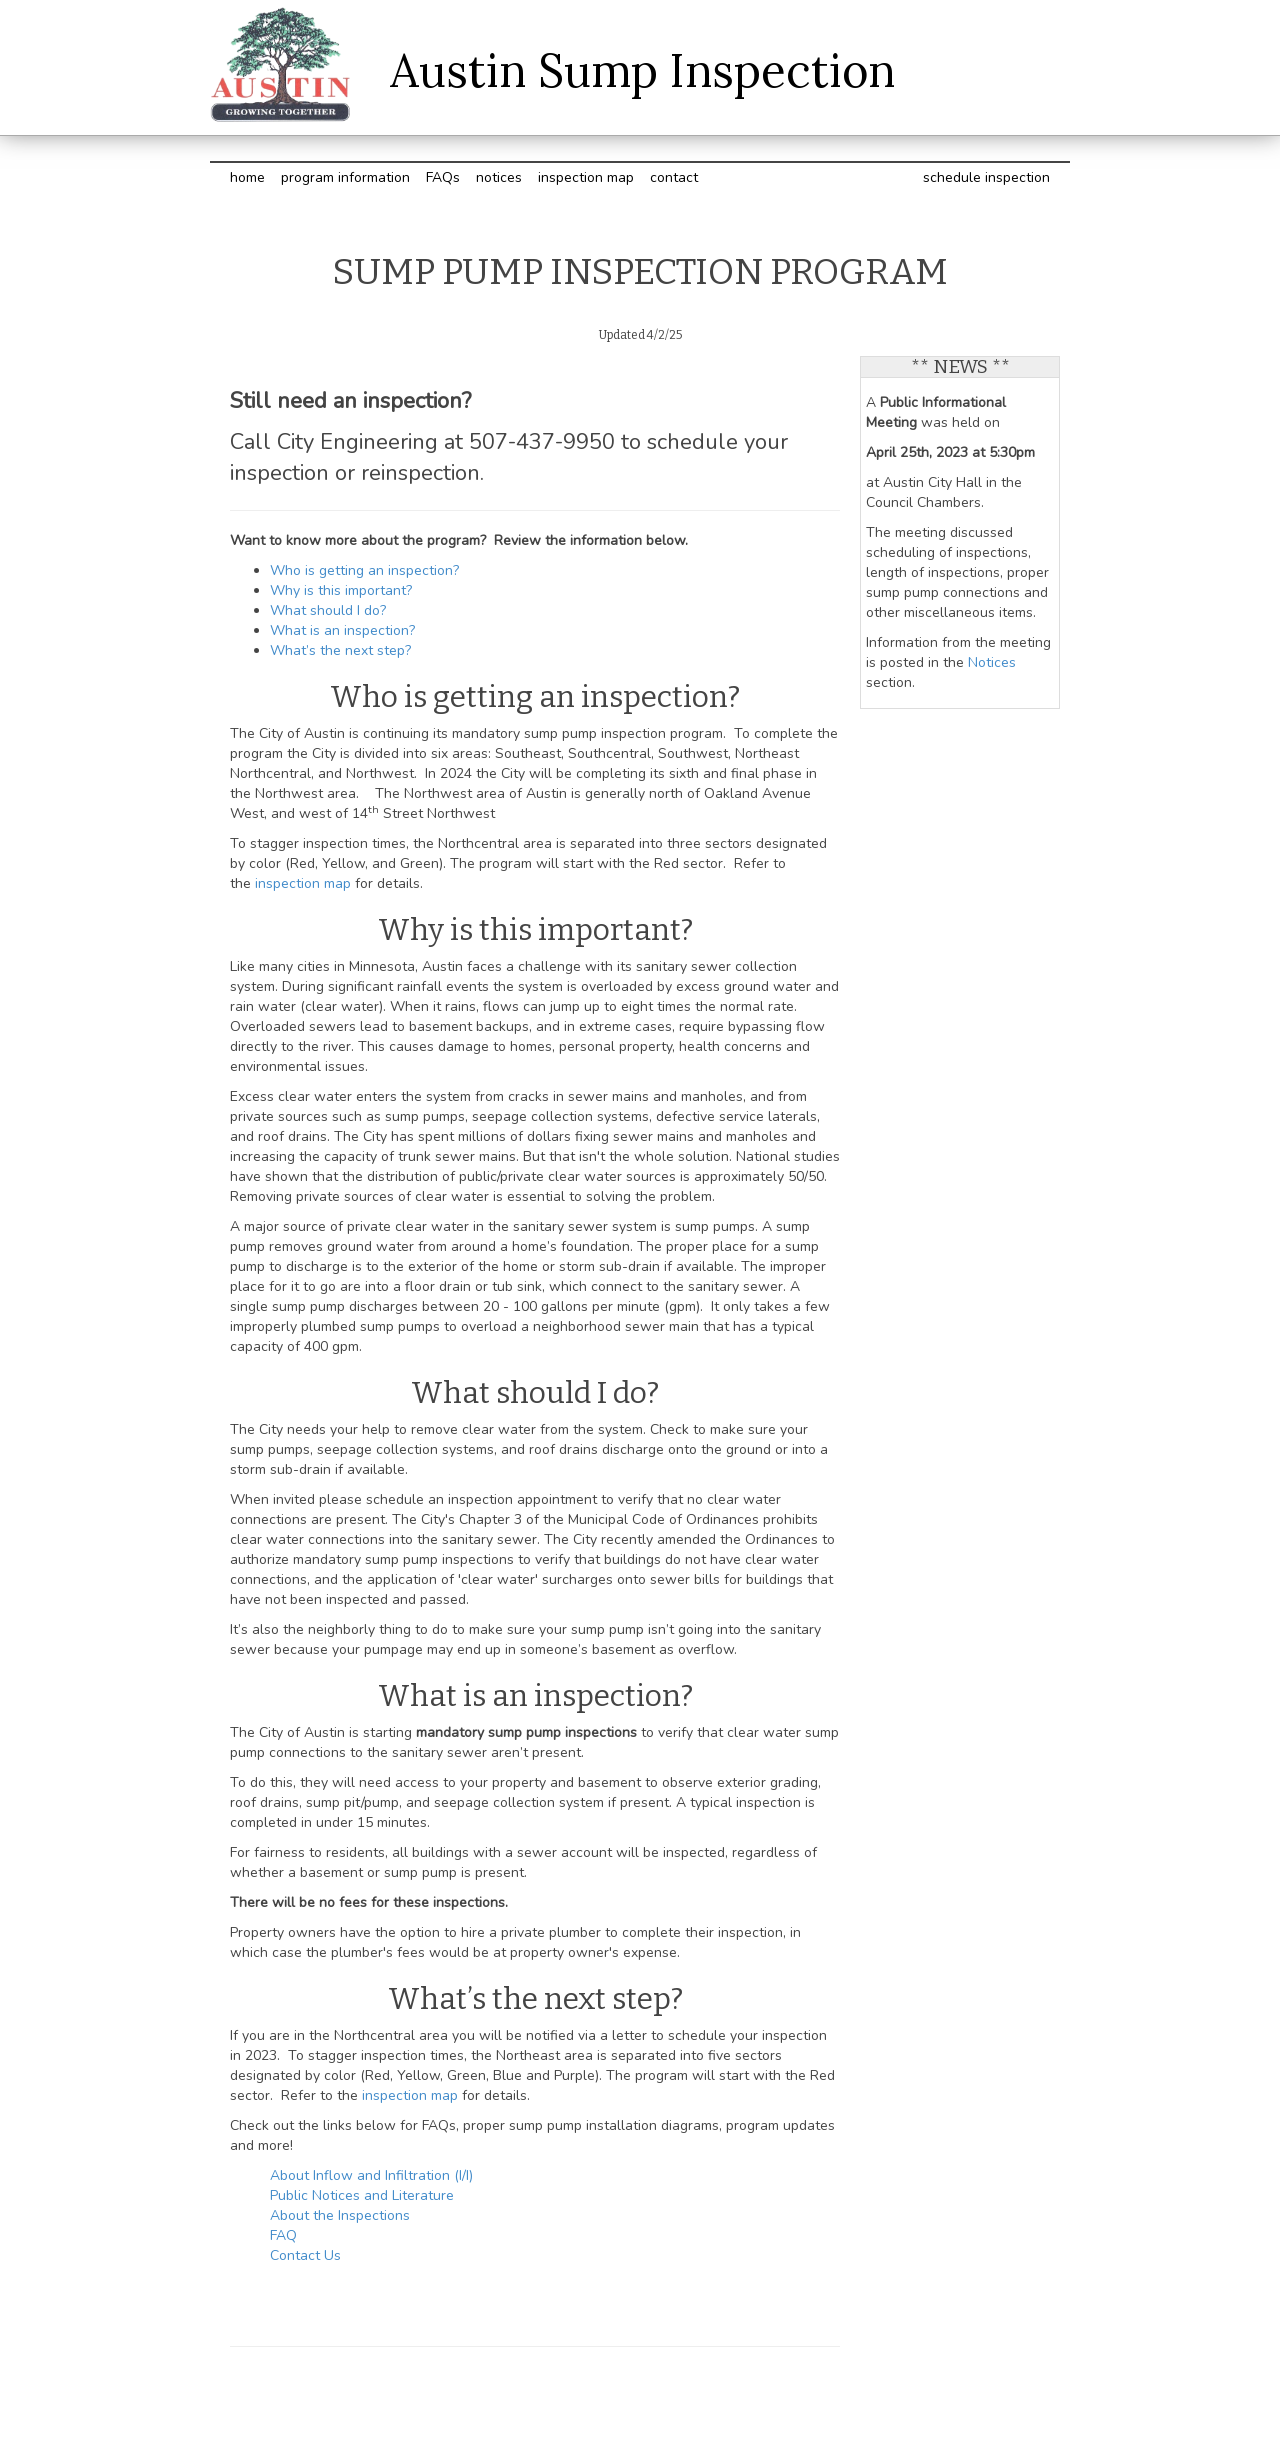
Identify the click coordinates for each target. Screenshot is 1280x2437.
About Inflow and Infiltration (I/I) (371, 2175)
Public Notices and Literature (362, 2195)
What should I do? (328, 610)
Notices (992, 662)
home (247, 177)
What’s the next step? (340, 650)
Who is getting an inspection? (364, 570)
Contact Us (305, 2255)
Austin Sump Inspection (642, 70)
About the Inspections (340, 2215)
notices (499, 177)
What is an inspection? (344, 630)
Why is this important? (341, 590)
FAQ (283, 2235)
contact (674, 177)
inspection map (586, 177)
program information (345, 177)
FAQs (443, 177)
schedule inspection (986, 177)
